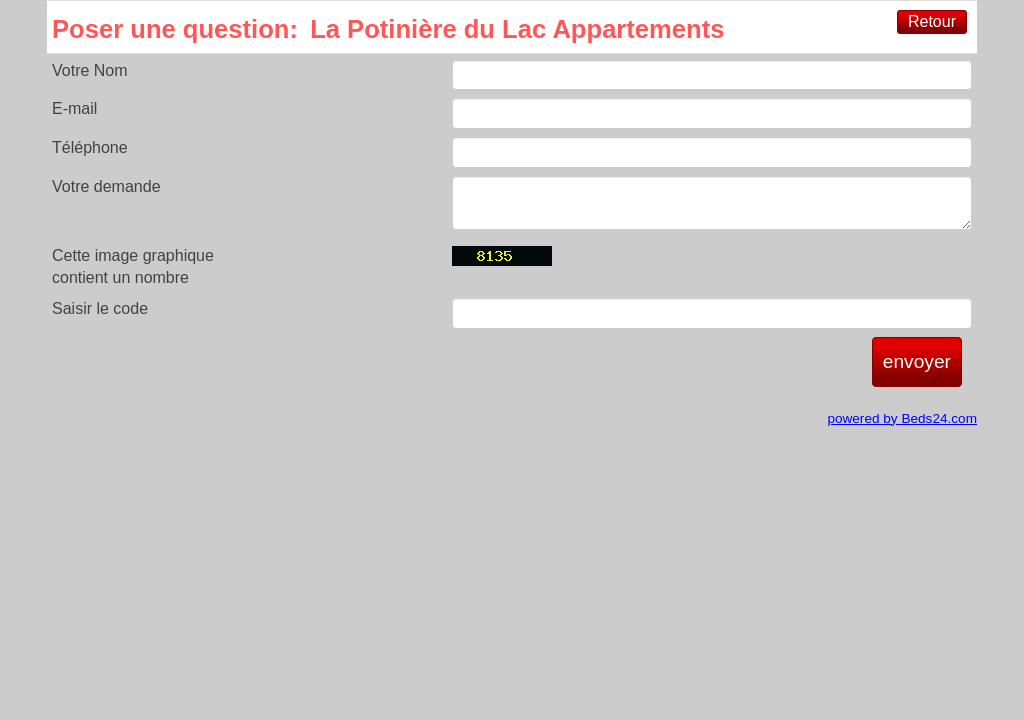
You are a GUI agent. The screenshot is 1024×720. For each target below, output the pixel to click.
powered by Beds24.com (902, 418)
